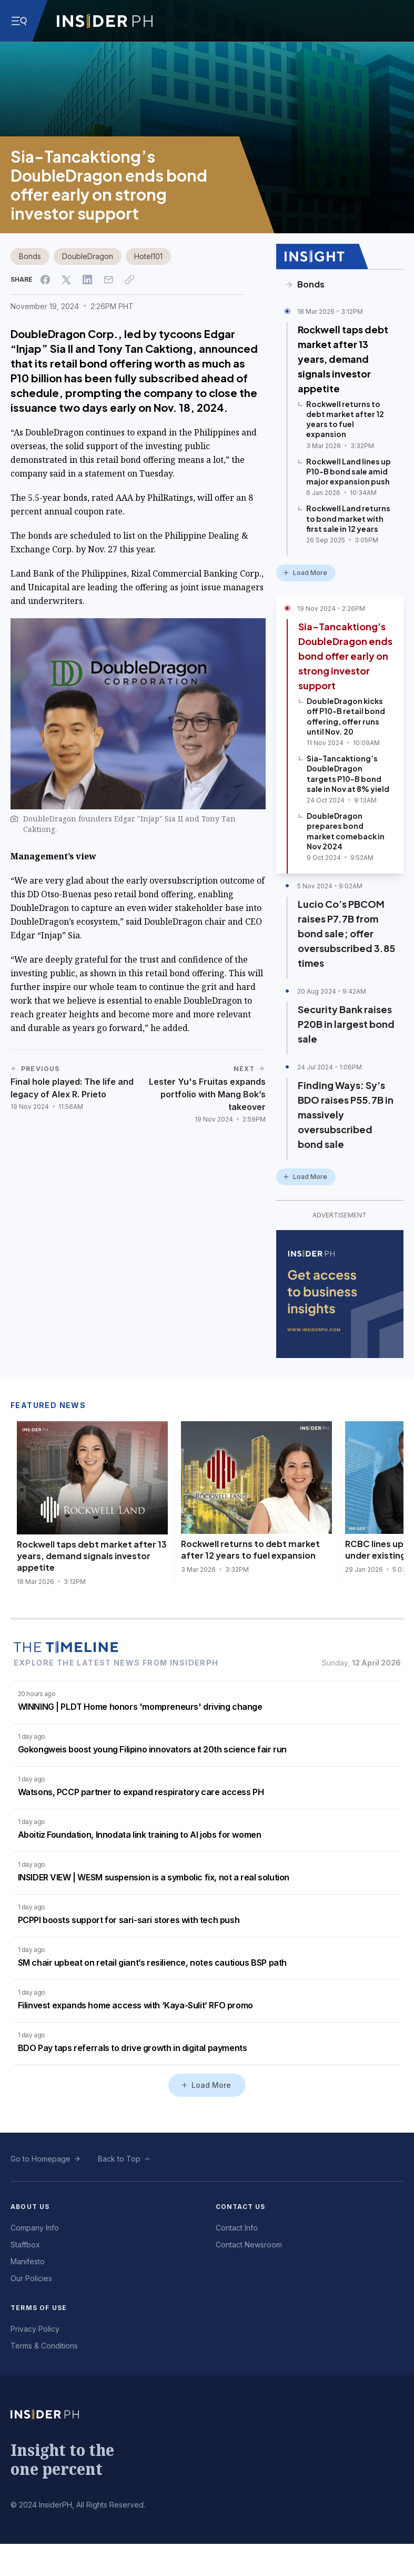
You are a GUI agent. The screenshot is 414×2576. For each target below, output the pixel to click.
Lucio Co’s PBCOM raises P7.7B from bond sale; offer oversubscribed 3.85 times (346, 933)
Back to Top (119, 2158)
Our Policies (31, 2278)
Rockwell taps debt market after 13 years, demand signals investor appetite (343, 358)
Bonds (30, 256)
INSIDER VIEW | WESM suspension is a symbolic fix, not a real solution (153, 1877)
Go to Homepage (40, 2158)
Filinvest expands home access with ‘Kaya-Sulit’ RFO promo (135, 2005)
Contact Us (241, 2207)
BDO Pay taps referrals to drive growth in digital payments (132, 2048)
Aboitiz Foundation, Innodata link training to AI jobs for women (139, 1834)
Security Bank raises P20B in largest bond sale (346, 1024)
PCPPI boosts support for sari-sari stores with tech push (129, 1920)
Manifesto (28, 2261)
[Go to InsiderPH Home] (105, 21)
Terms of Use (39, 2308)
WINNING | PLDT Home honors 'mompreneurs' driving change (140, 1706)
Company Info (35, 2227)
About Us (30, 2207)
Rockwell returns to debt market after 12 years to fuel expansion (250, 1549)
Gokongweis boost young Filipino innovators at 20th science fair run (152, 1749)
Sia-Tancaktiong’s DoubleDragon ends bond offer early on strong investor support (345, 655)
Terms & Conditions (44, 2345)
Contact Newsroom (249, 2244)
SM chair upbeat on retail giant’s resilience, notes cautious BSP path (152, 1962)
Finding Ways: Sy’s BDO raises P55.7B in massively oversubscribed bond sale (345, 1114)
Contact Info (237, 2227)
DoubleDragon (87, 256)
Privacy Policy (35, 2328)
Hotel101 (148, 256)
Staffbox (25, 2244)
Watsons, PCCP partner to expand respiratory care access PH (141, 1792)
